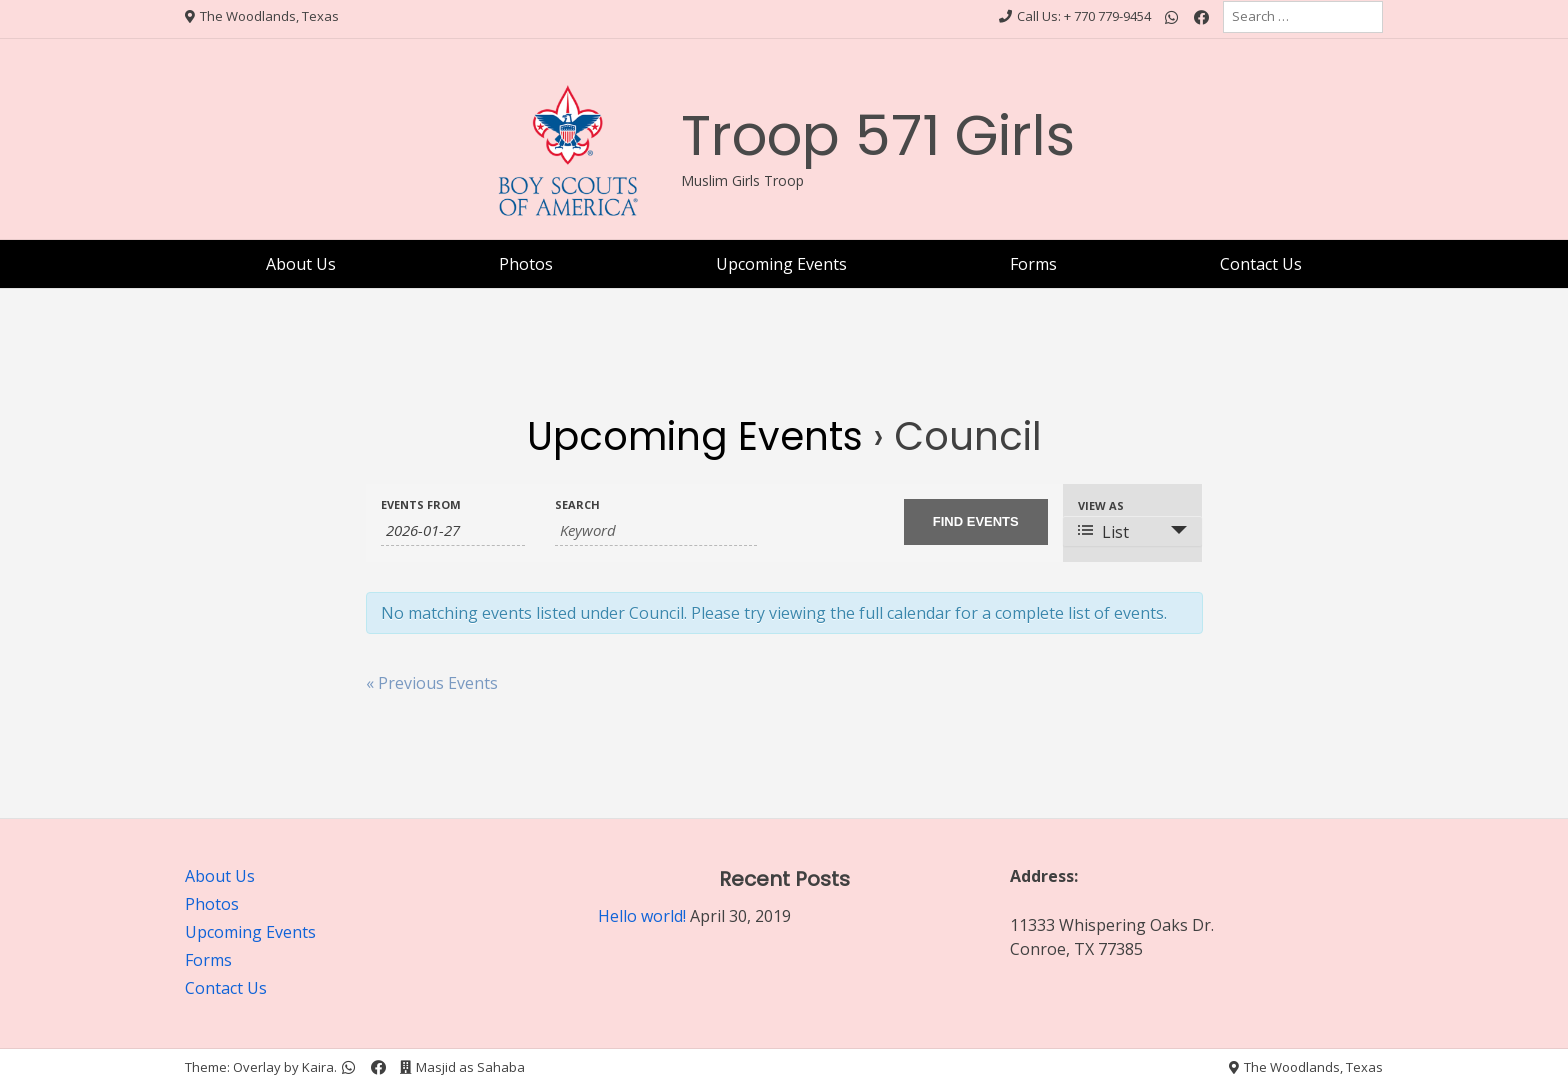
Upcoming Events (781, 264)
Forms (1033, 264)
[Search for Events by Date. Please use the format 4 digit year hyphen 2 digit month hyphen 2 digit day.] (453, 530)
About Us (301, 264)
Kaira (318, 1067)
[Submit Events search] (976, 522)
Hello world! (642, 916)
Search (577, 504)
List (1103, 532)
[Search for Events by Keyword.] (656, 530)
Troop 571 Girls (878, 135)
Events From (421, 504)
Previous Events (432, 683)
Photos (526, 264)
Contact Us (1261, 264)
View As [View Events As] (1101, 505)
